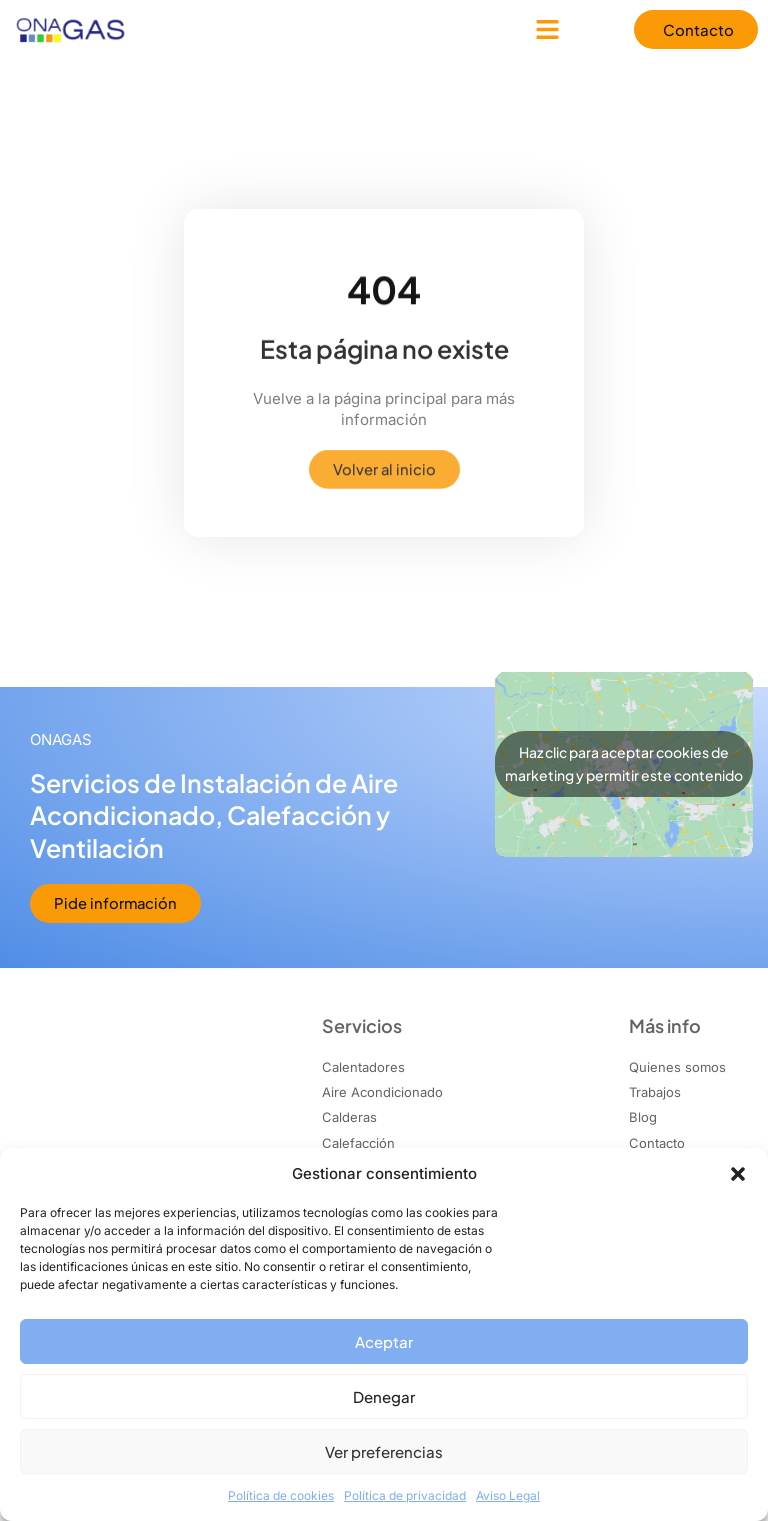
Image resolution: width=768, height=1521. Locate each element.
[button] (738, 1174)
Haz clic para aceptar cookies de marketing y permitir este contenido (624, 764)
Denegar (384, 1396)
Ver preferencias (384, 1451)
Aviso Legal (508, 1495)
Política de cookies (281, 1495)
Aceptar (384, 1341)
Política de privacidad (405, 1495)
